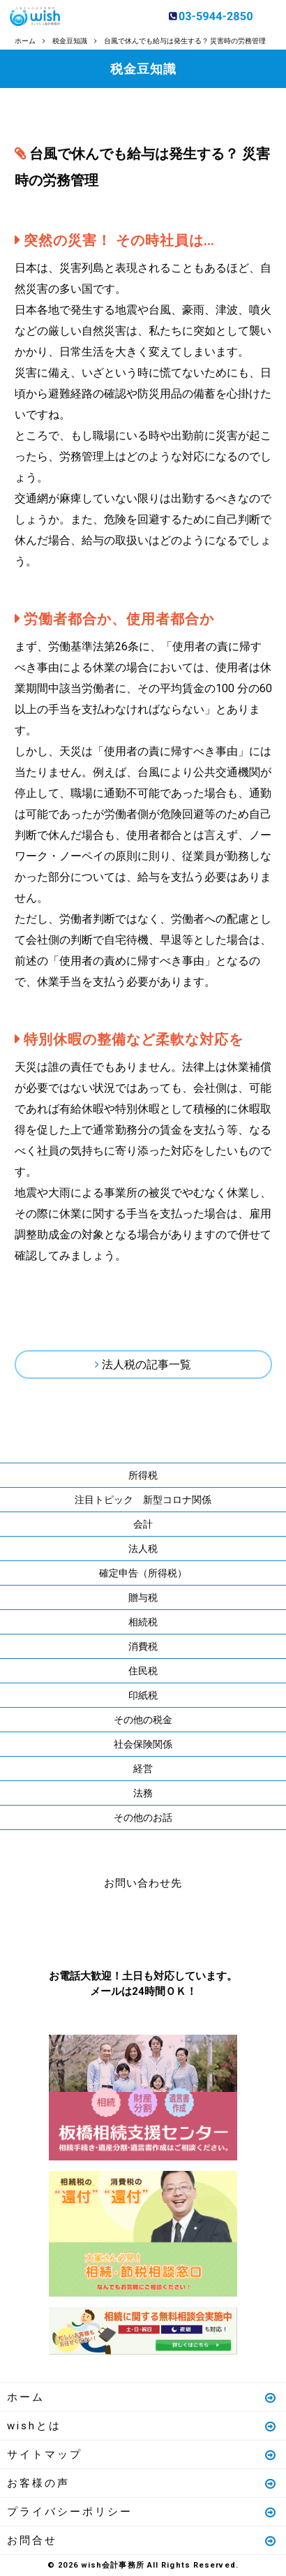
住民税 (143, 1670)
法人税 (143, 1548)
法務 (143, 1793)
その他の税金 (143, 1719)
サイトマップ (142, 2454)
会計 (143, 1524)
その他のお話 (143, 1817)
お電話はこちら (101, 1926)
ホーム (142, 2397)
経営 (143, 1768)
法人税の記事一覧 (146, 1364)
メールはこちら (185, 1926)
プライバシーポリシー (142, 2511)
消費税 (143, 1646)
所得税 (143, 1475)
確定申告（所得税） (143, 1573)
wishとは (142, 2426)
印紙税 (143, 1695)
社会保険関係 (143, 1744)
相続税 (143, 1621)
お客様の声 (142, 2483)
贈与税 (143, 1597)
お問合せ (142, 2540)
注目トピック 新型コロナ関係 (143, 1499)
